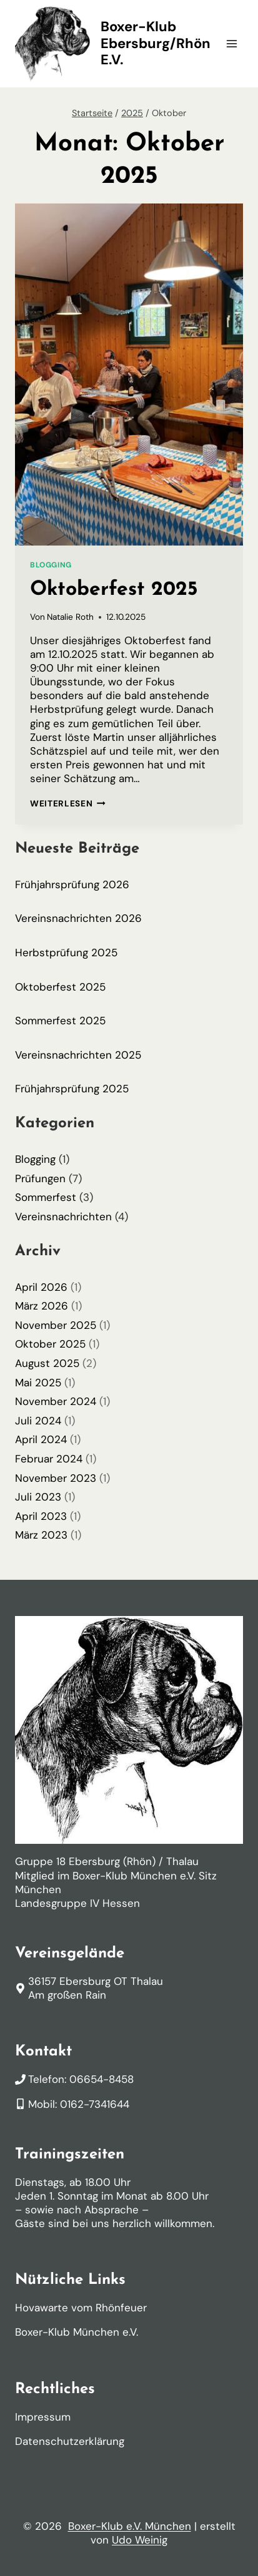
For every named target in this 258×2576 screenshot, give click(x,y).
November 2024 (55, 1401)
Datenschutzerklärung (69, 2441)
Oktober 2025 (50, 1344)
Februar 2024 (48, 1459)
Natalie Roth (70, 617)
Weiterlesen (68, 803)
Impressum (43, 2417)
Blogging (51, 565)
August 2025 (47, 1363)
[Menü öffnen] (231, 43)
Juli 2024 (38, 1421)
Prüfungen (40, 1178)
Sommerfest (45, 1197)
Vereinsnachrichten (63, 1216)
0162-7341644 (94, 2104)
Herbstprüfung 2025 (66, 952)
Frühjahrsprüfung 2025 (72, 1088)
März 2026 (41, 1306)
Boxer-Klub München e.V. (76, 2332)
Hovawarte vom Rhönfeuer (81, 2307)
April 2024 (41, 1439)
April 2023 (41, 1516)
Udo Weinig (139, 2540)
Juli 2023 (38, 1497)
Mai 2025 (38, 1382)
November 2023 (55, 1478)
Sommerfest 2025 (60, 1020)
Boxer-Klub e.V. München (129, 2526)
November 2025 (55, 1325)
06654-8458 (101, 2079)
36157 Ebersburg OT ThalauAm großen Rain (95, 1988)
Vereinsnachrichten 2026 (78, 918)
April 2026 (41, 1287)
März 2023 (41, 1535)
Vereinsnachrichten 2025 (78, 1055)
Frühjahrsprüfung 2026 (72, 884)
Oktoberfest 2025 (114, 590)
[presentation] (129, 374)
